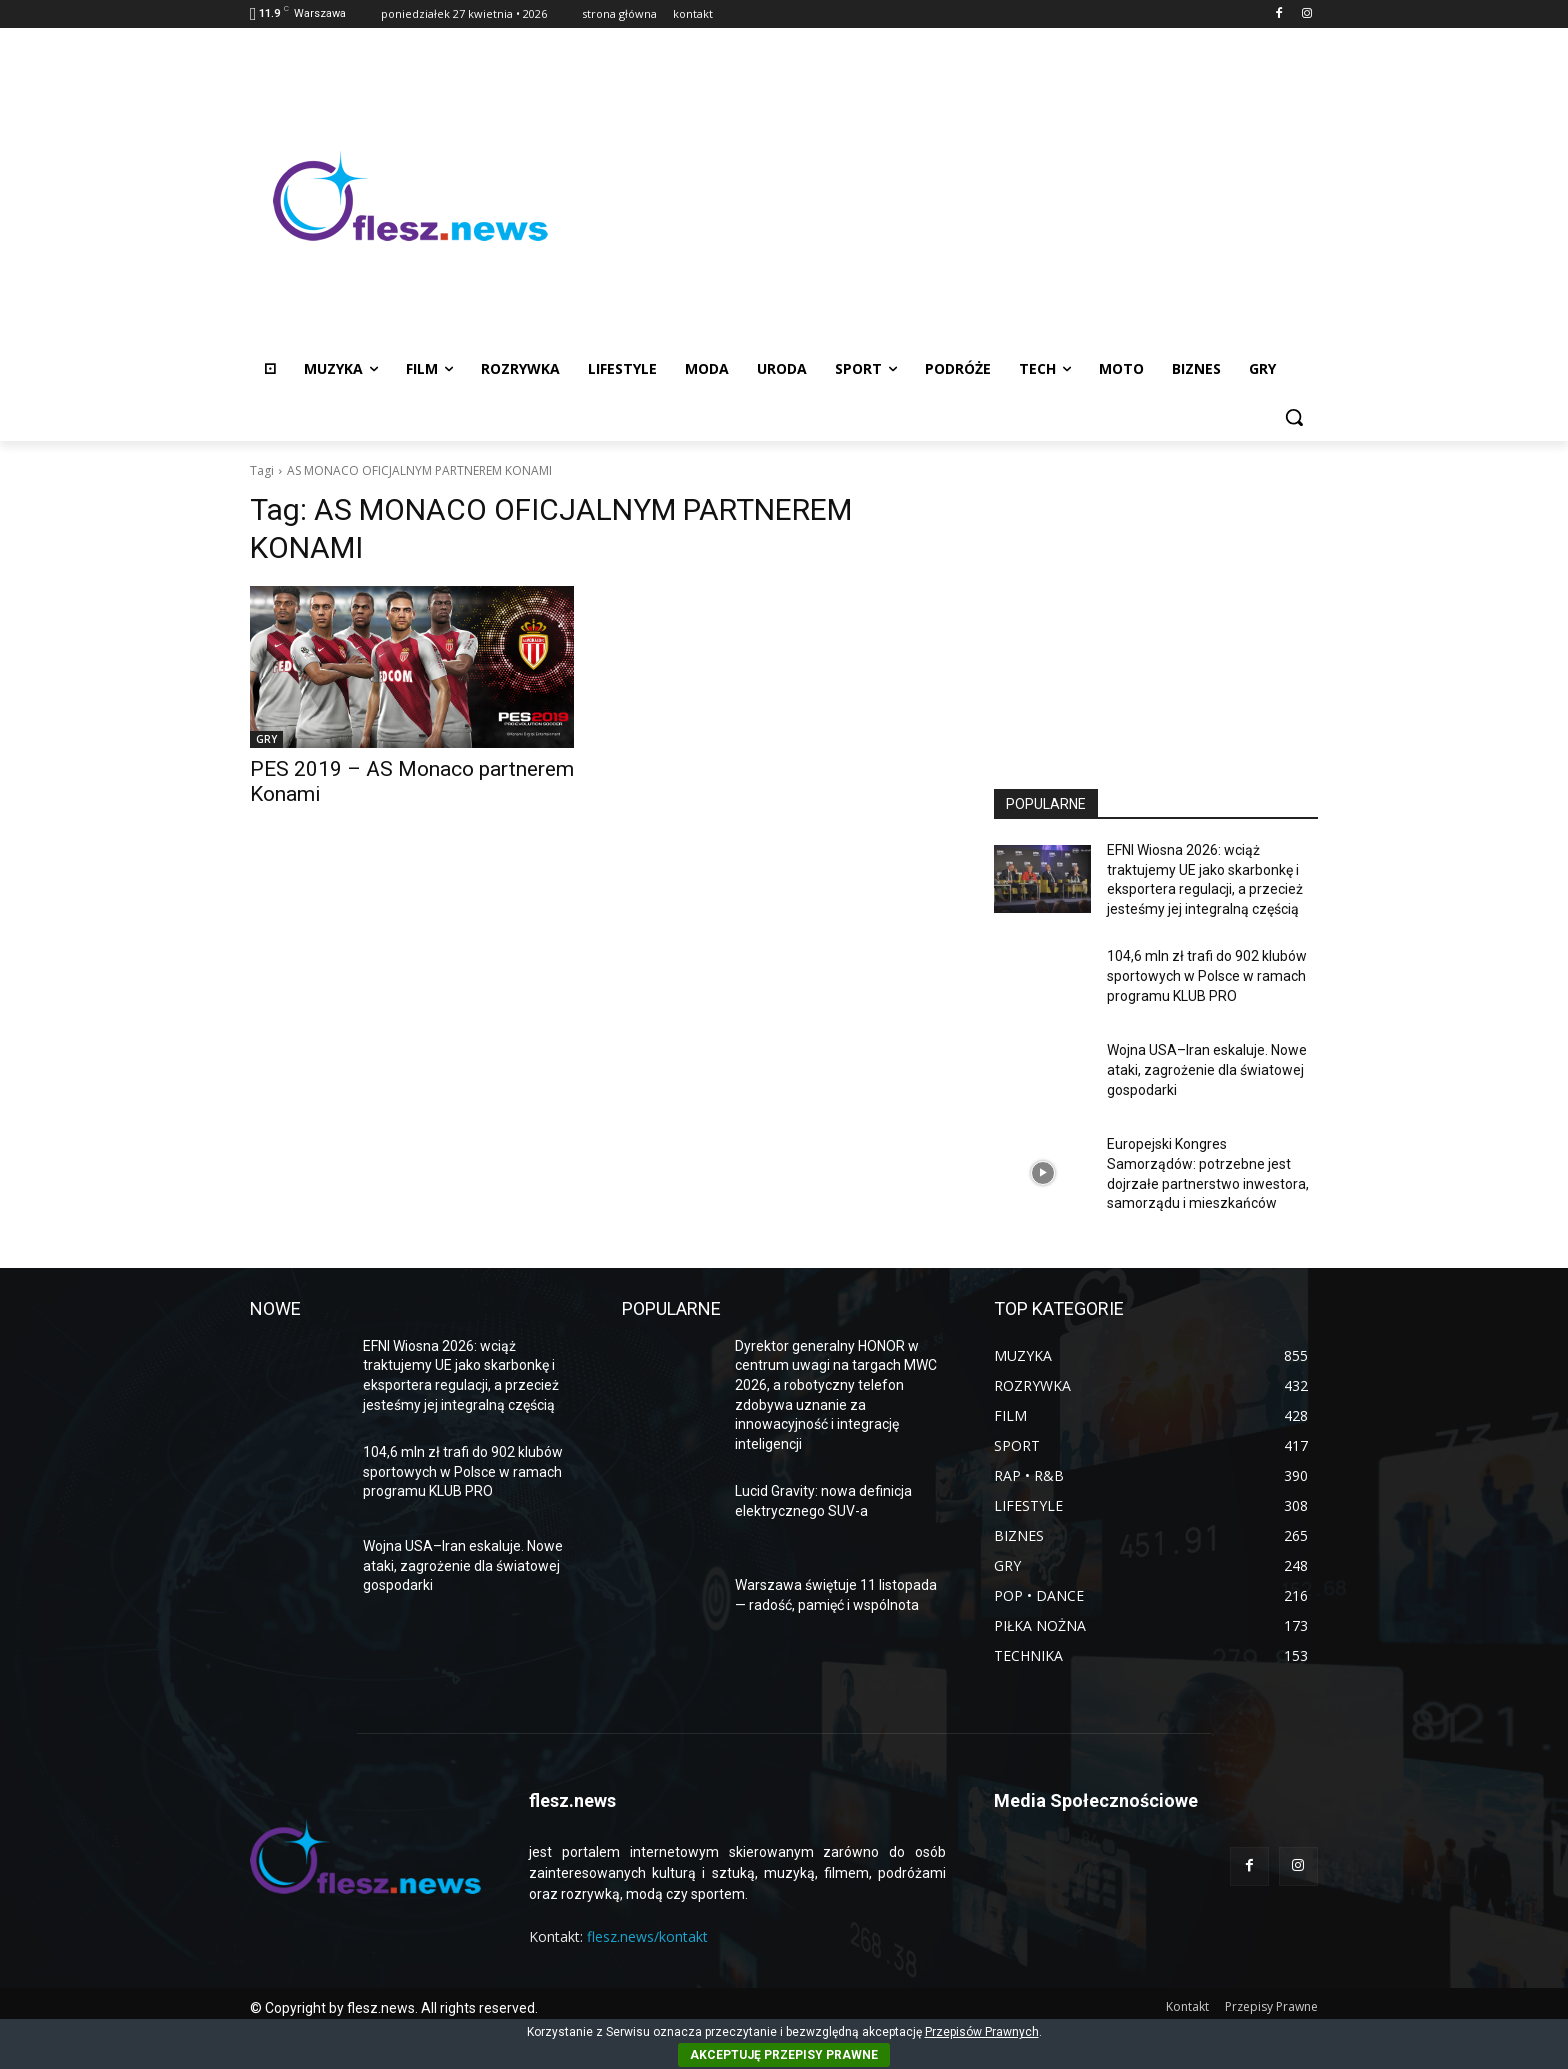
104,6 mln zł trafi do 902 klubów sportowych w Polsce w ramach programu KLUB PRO (1207, 975)
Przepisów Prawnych (982, 2032)
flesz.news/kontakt (647, 1936)
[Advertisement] (944, 196)
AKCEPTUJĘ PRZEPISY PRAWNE (784, 2055)
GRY (266, 739)
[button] (1294, 417)
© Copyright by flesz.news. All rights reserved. (394, 2008)
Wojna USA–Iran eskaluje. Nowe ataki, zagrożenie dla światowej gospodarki (1207, 1069)
